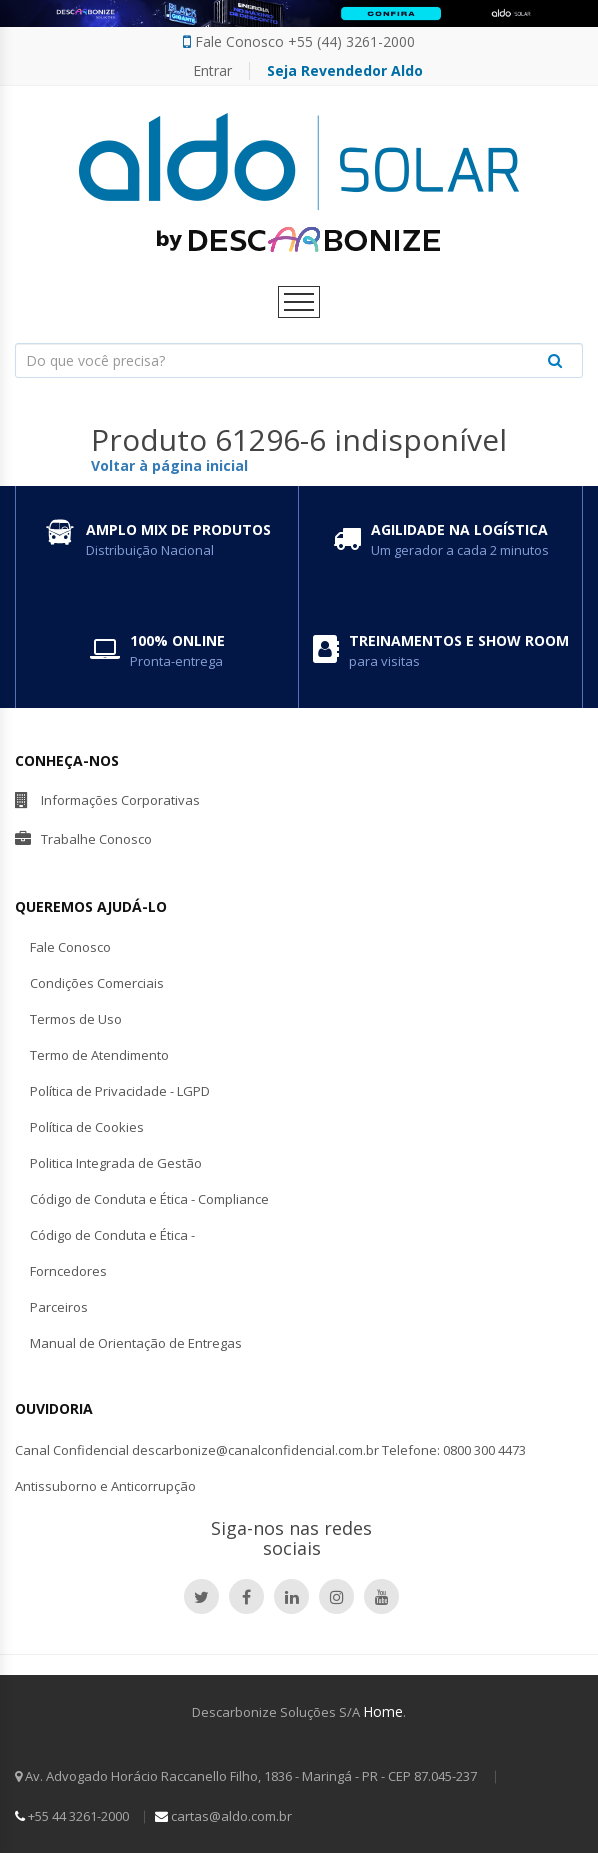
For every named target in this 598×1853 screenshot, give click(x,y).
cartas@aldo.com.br (223, 1816)
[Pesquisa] (299, 360)
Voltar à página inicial (169, 465)
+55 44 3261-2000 (72, 1816)
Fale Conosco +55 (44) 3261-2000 (299, 42)
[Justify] (555, 360)
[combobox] (299, 360)
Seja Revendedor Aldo (345, 71)
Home (383, 1711)
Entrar (212, 71)
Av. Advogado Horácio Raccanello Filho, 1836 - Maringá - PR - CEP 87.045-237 (247, 1776)
